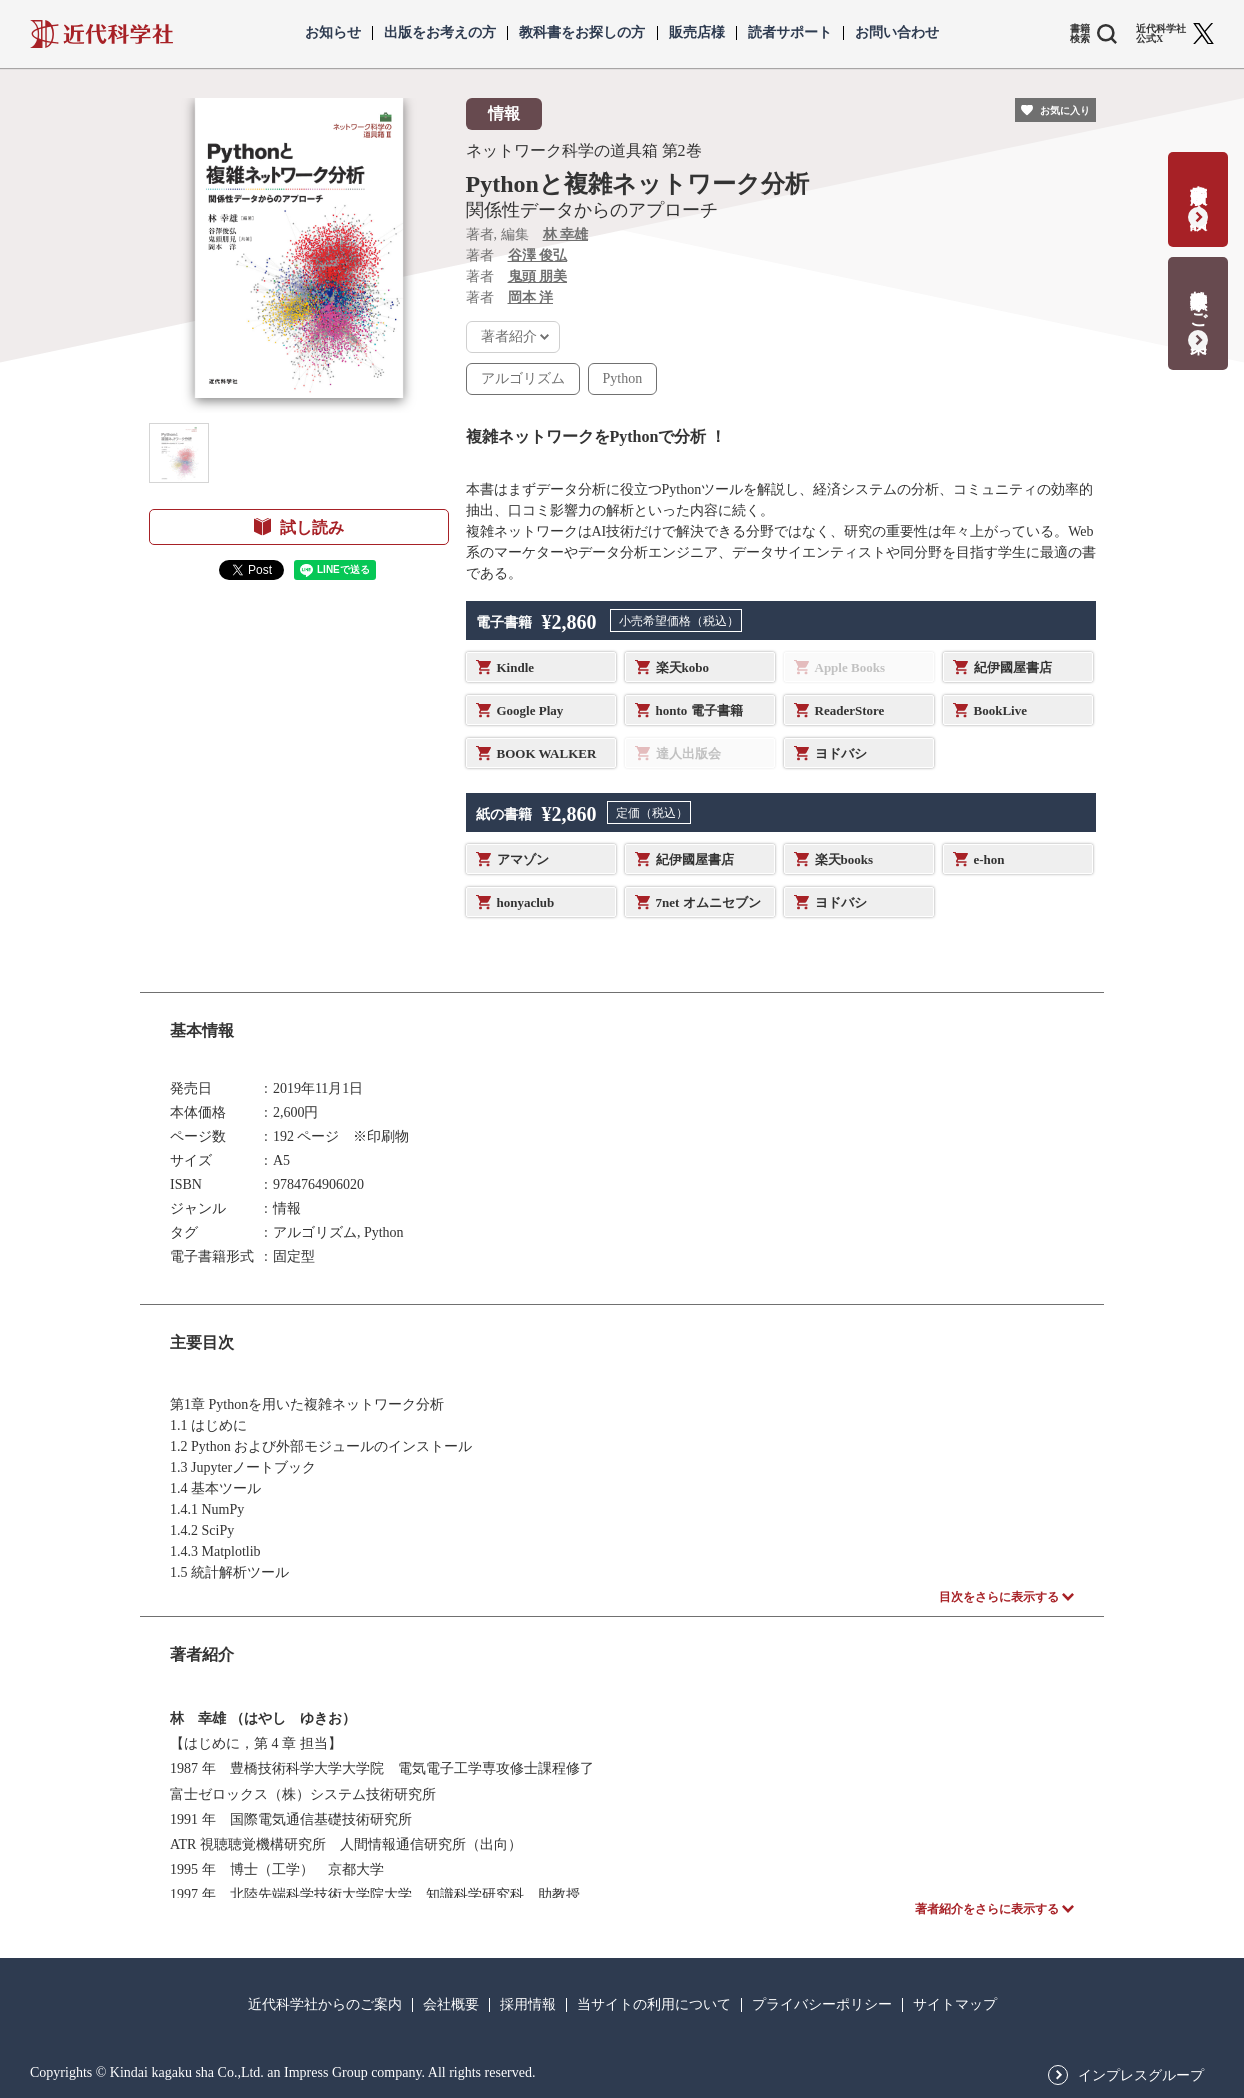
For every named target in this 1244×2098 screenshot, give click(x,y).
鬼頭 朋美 (538, 276)
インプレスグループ (1141, 2076)
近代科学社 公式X (1161, 34)
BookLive (1000, 710)
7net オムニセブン (708, 902)
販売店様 (697, 33)
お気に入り (1065, 110)
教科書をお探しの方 (582, 33)
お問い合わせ (897, 33)
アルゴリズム (523, 378)
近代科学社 (101, 34)
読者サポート (790, 33)
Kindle (516, 667)
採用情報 (528, 2005)
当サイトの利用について (654, 2005)
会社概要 (451, 2005)
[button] (179, 453)
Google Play (530, 710)
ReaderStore (850, 710)
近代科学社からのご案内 (325, 2005)
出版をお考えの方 (440, 33)
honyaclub (526, 902)
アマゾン (523, 859)
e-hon (989, 859)
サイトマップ (955, 2005)
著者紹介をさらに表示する (987, 1909)
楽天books (844, 859)
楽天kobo (682, 667)
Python (623, 378)
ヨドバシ (841, 753)
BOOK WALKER (547, 753)
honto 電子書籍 (699, 710)
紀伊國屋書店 (1013, 667)
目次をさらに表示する (999, 1597)
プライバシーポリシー (822, 2005)
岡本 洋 (531, 297)
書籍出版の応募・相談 (1198, 186)
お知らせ (333, 33)
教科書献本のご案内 (1198, 300)
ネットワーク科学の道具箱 (562, 150)
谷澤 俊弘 (538, 255)
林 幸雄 (566, 234)
